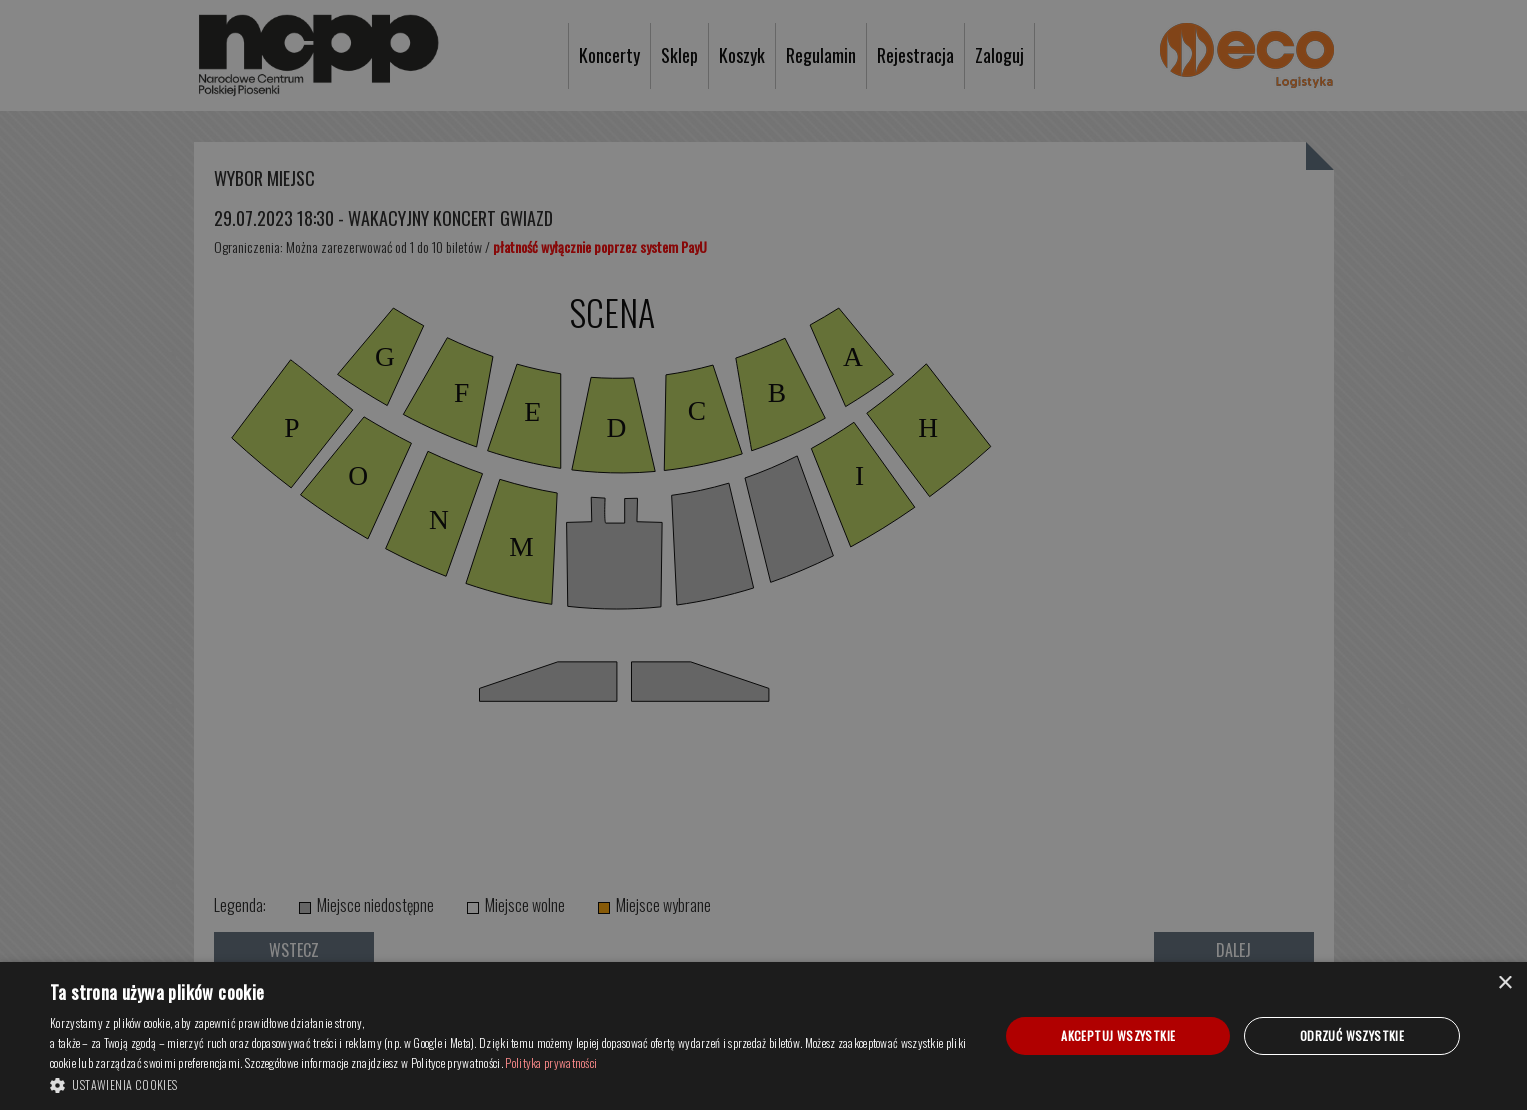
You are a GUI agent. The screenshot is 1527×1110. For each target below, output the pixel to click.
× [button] (1504, 983)
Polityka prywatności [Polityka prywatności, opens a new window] (551, 1062)
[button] (510, 1084)
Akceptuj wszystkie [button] (1118, 1035)
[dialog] (763, 1036)
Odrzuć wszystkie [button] (1352, 1035)
